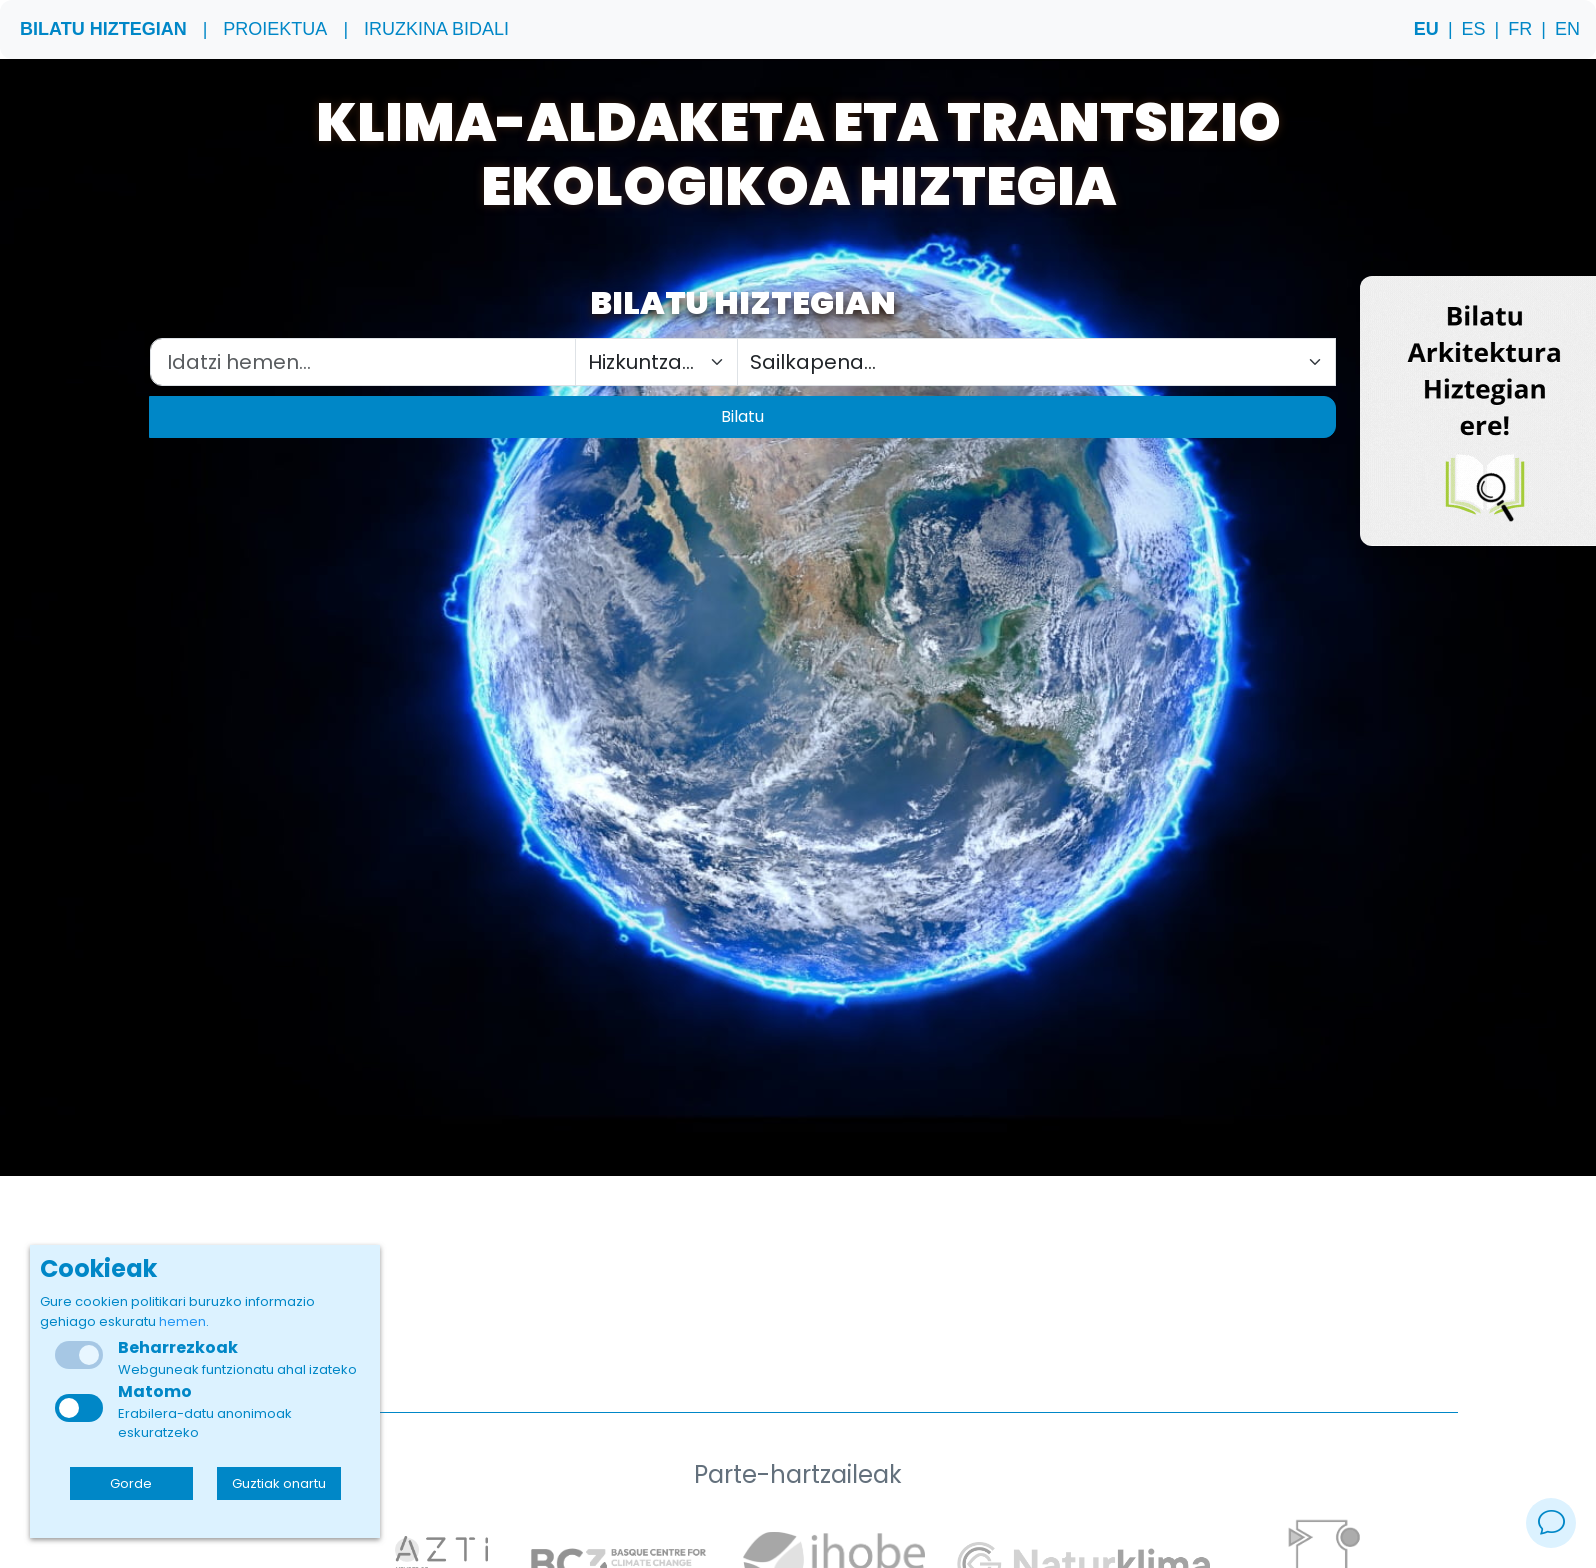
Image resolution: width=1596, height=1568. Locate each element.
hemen (182, 1321)
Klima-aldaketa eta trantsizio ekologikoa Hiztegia (798, 155)
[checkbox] (79, 1408)
